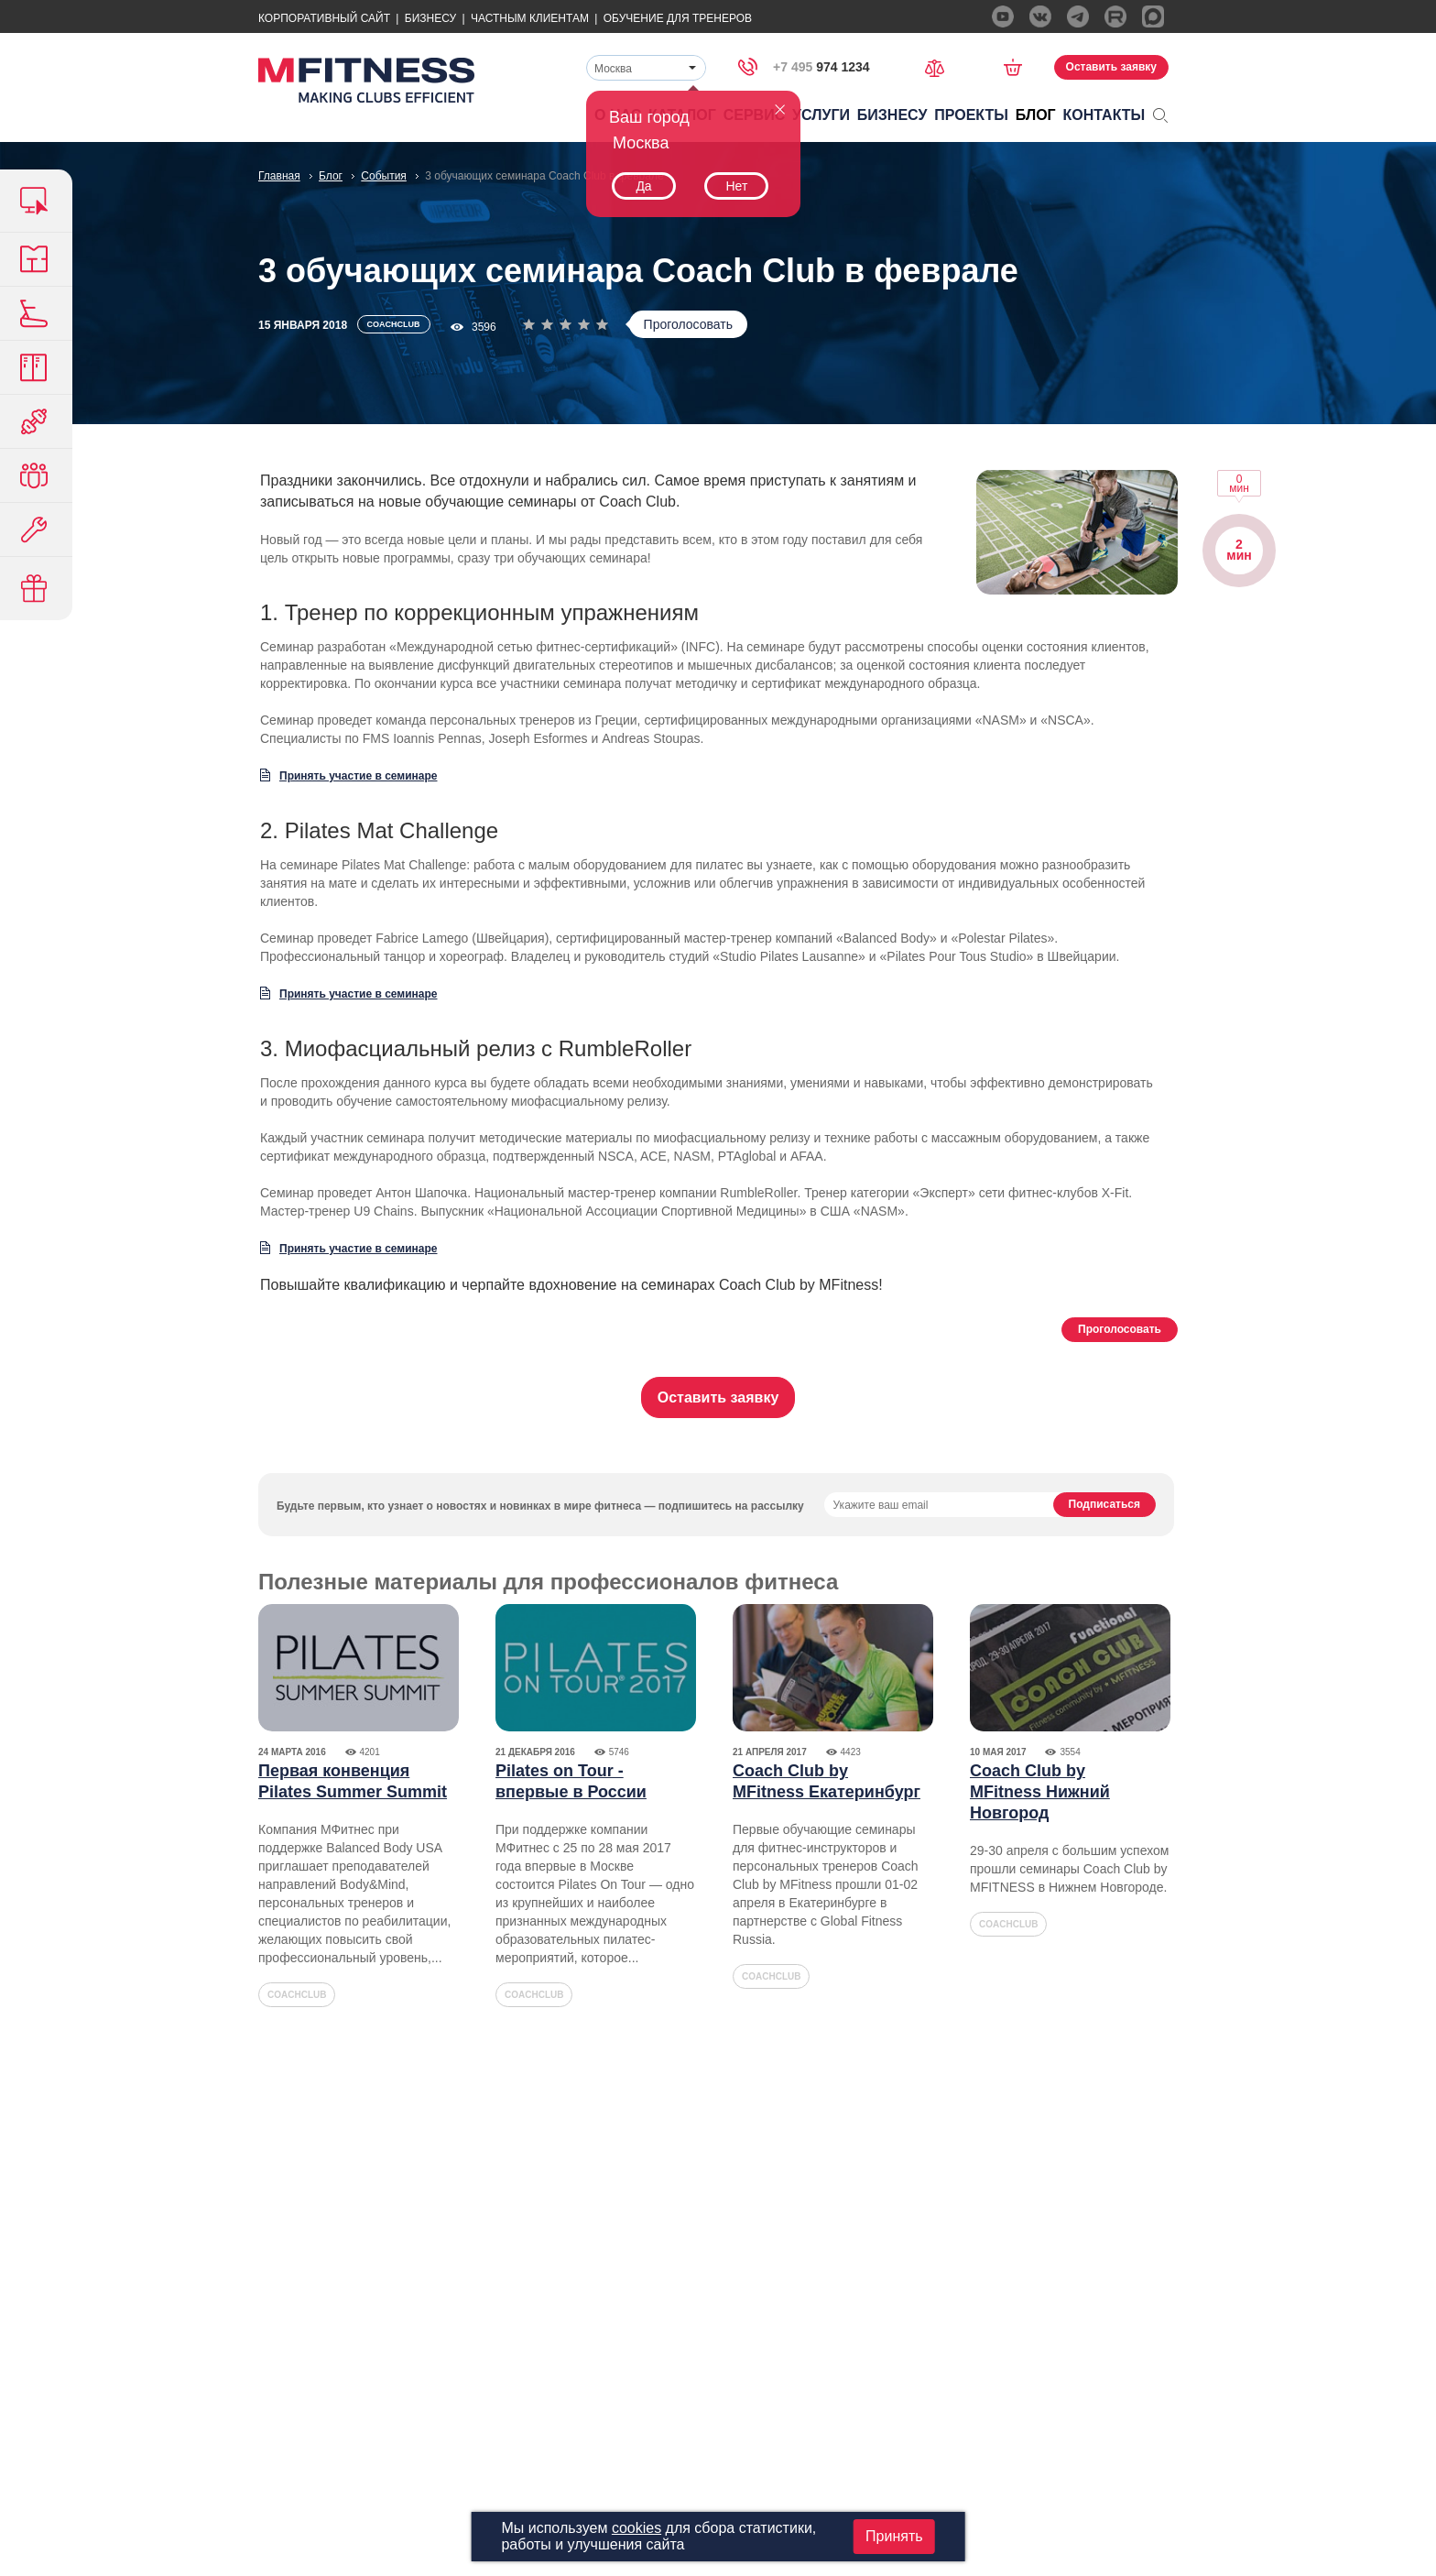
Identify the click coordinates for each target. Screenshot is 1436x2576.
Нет (736, 186)
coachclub (296, 1995)
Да (643, 186)
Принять (894, 2536)
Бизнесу (430, 18)
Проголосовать (688, 324)
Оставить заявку (1111, 66)
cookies (636, 2528)
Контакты (1104, 115)
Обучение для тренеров (678, 18)
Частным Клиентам (530, 18)
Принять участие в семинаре (358, 776)
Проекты (971, 115)
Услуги (821, 115)
